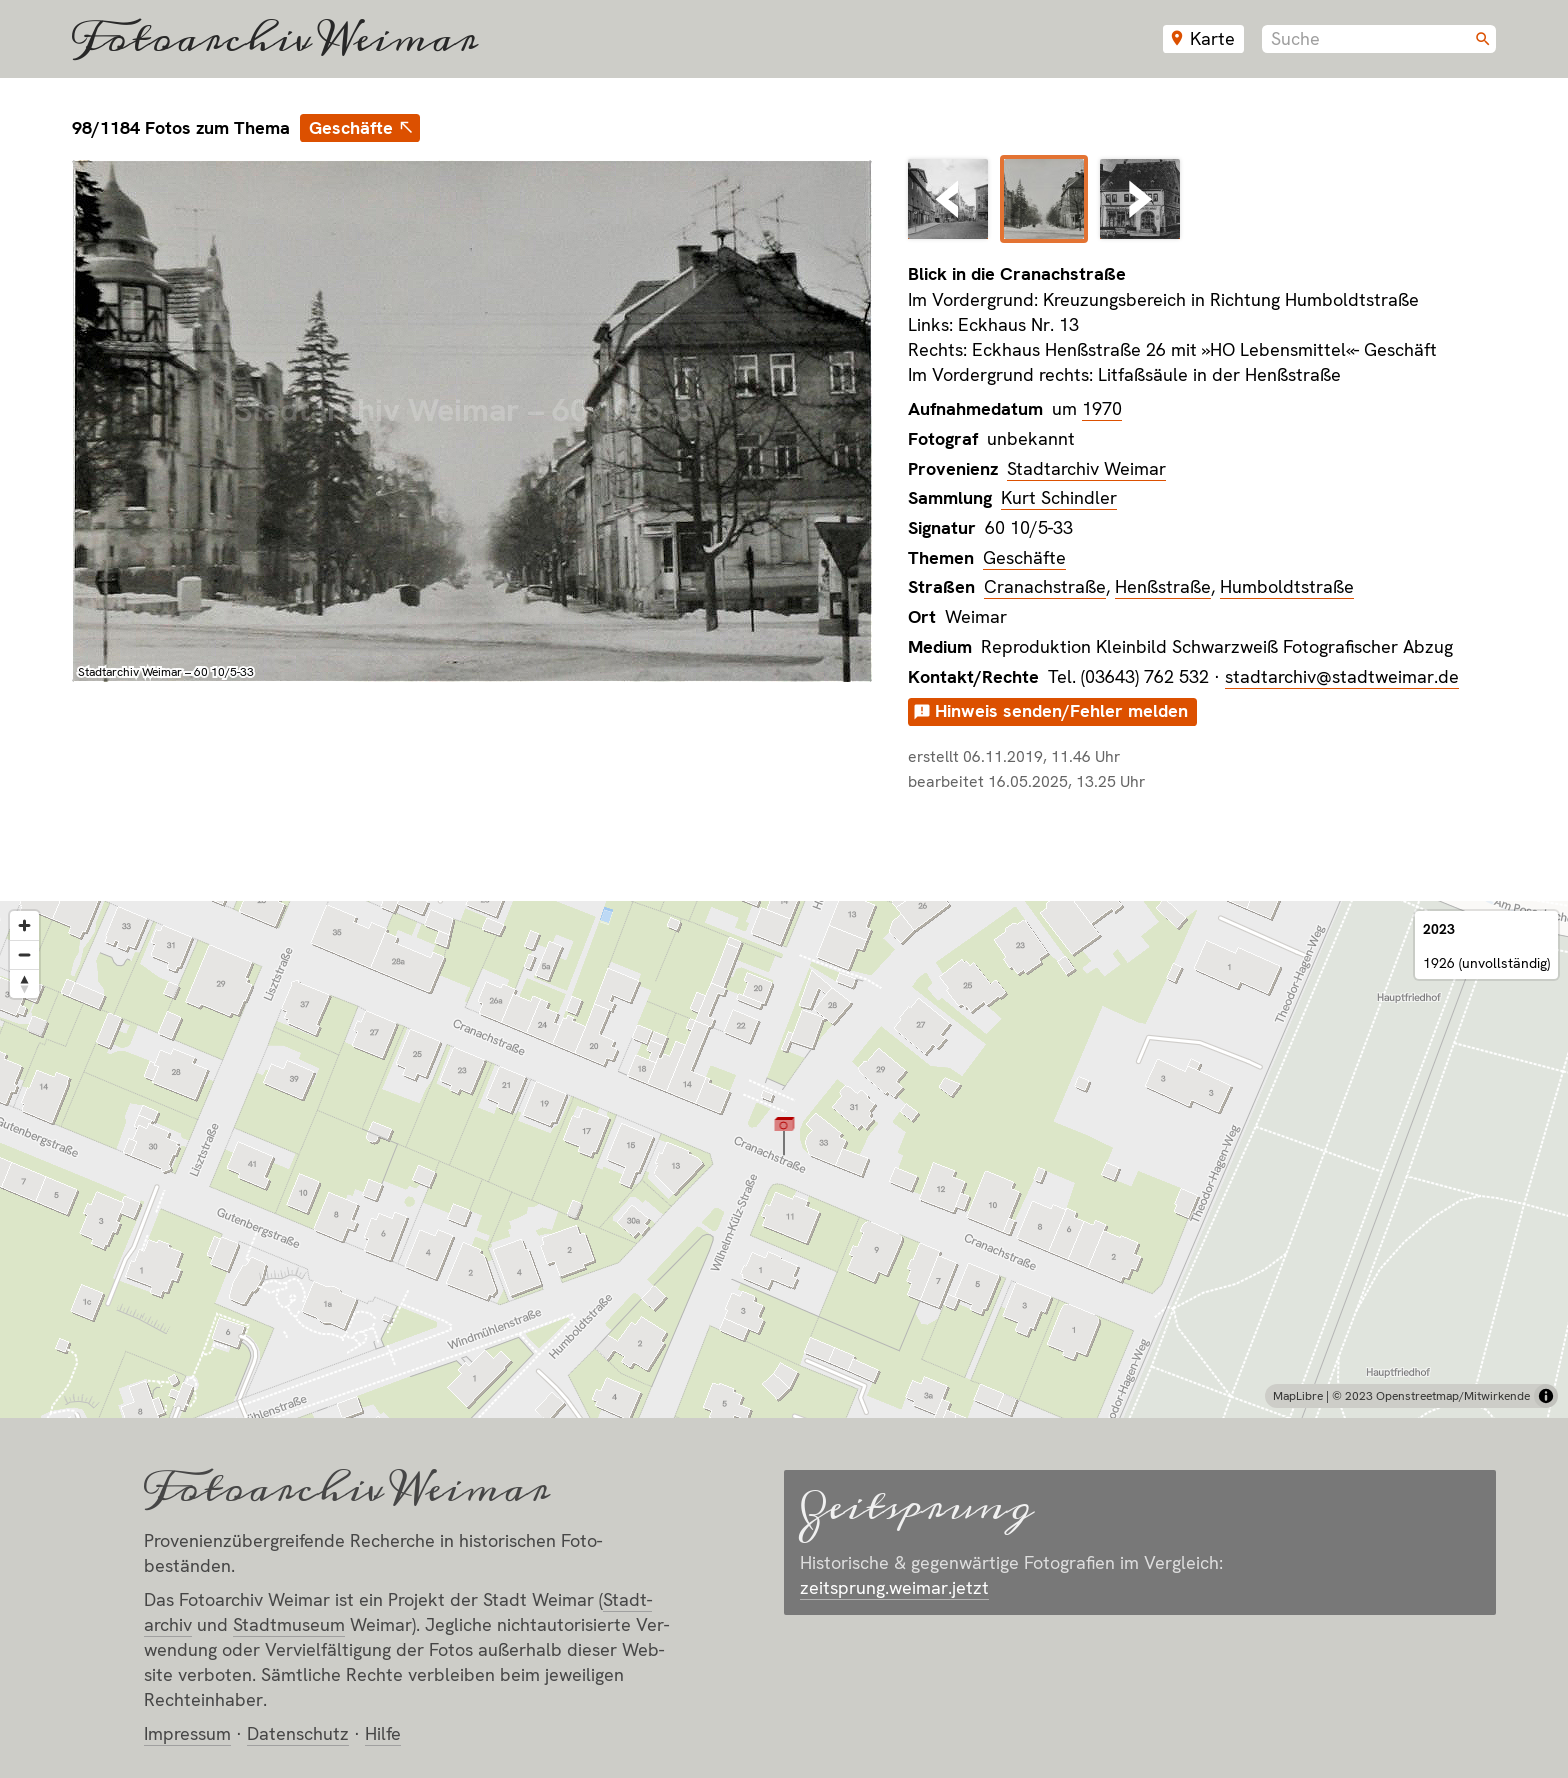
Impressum (187, 1733)
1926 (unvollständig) (1486, 963)
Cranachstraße (1045, 586)
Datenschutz (298, 1733)
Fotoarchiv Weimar (275, 39)
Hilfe (383, 1733)
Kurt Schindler (1059, 497)
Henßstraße (1163, 586)
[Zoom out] (24, 954)
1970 (1102, 408)
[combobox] (1379, 39)
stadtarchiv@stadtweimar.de (1342, 676)
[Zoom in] (24, 925)
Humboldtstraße (1287, 586)
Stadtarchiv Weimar (1086, 468)
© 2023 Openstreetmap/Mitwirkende (1431, 1396)
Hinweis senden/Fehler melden (1061, 710)
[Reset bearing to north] (24, 983)
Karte (1212, 38)
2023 (1439, 929)
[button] (784, 1135)
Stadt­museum (289, 1624)
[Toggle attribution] (1546, 1396)
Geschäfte (351, 127)
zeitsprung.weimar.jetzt (894, 1587)
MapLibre (1298, 1396)
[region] (784, 1159)
